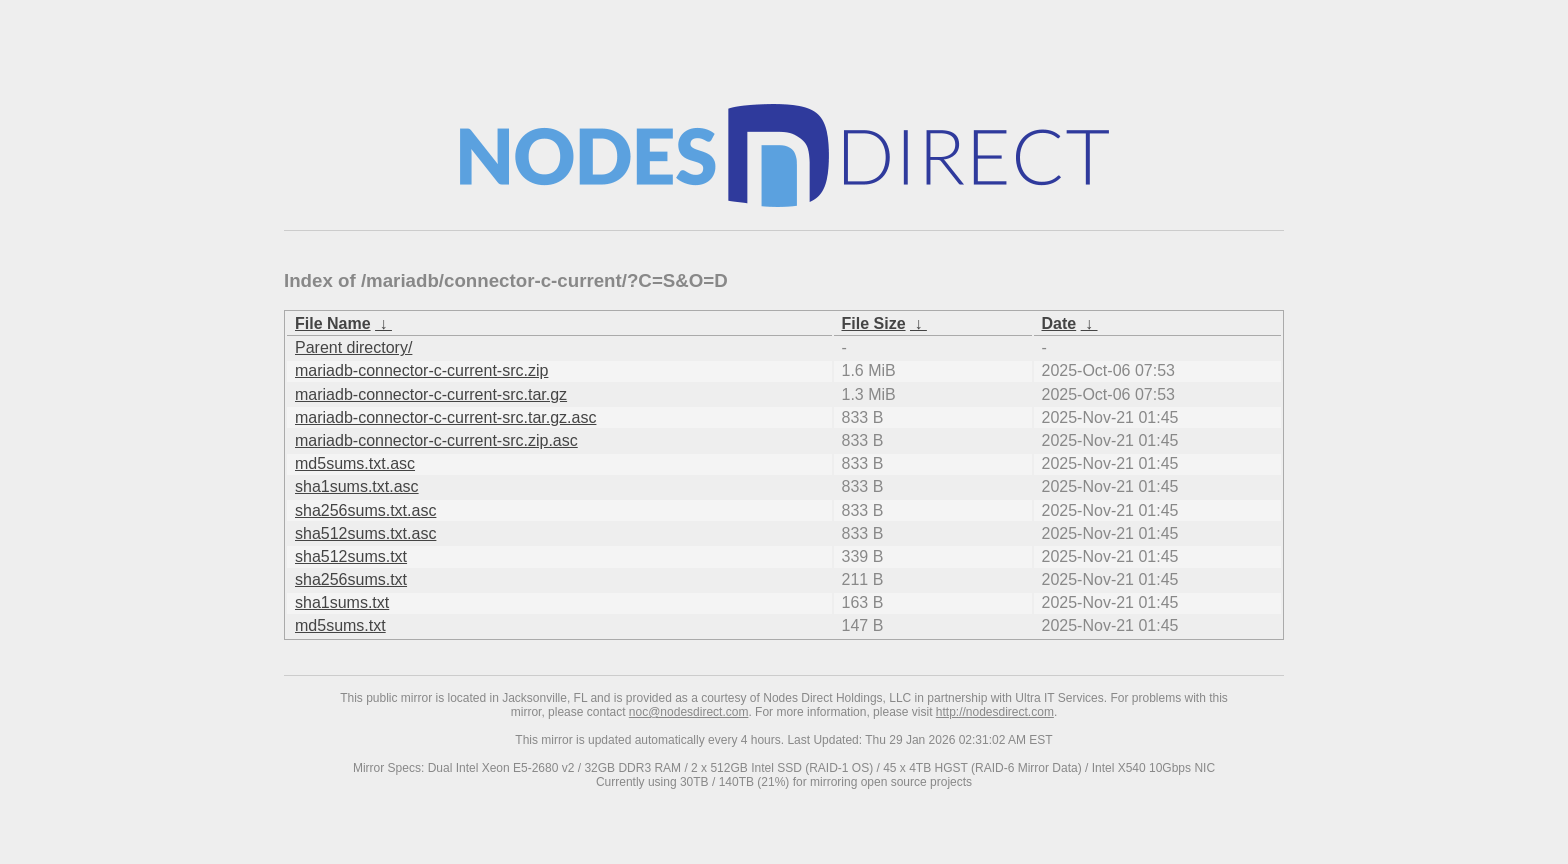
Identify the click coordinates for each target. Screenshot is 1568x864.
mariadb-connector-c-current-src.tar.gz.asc (445, 417)
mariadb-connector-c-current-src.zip (421, 370)
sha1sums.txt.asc (357, 486)
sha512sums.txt (351, 556)
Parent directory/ (353, 347)
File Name (333, 323)
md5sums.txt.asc (355, 463)
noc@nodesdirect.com (689, 712)
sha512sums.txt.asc (365, 533)
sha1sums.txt (342, 602)
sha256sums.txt (351, 579)
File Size (874, 323)
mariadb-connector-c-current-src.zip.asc (436, 440)
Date (1059, 323)
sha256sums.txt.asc (365, 510)
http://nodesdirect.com (995, 712)
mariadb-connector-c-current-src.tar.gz (431, 394)
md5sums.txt (340, 625)
